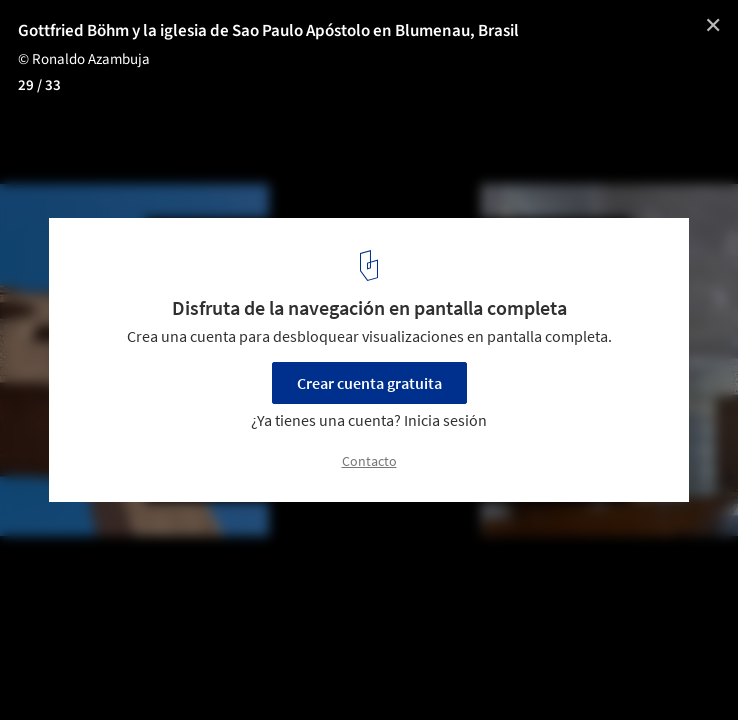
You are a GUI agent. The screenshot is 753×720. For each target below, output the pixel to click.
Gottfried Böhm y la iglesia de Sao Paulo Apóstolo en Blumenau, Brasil (268, 31)
